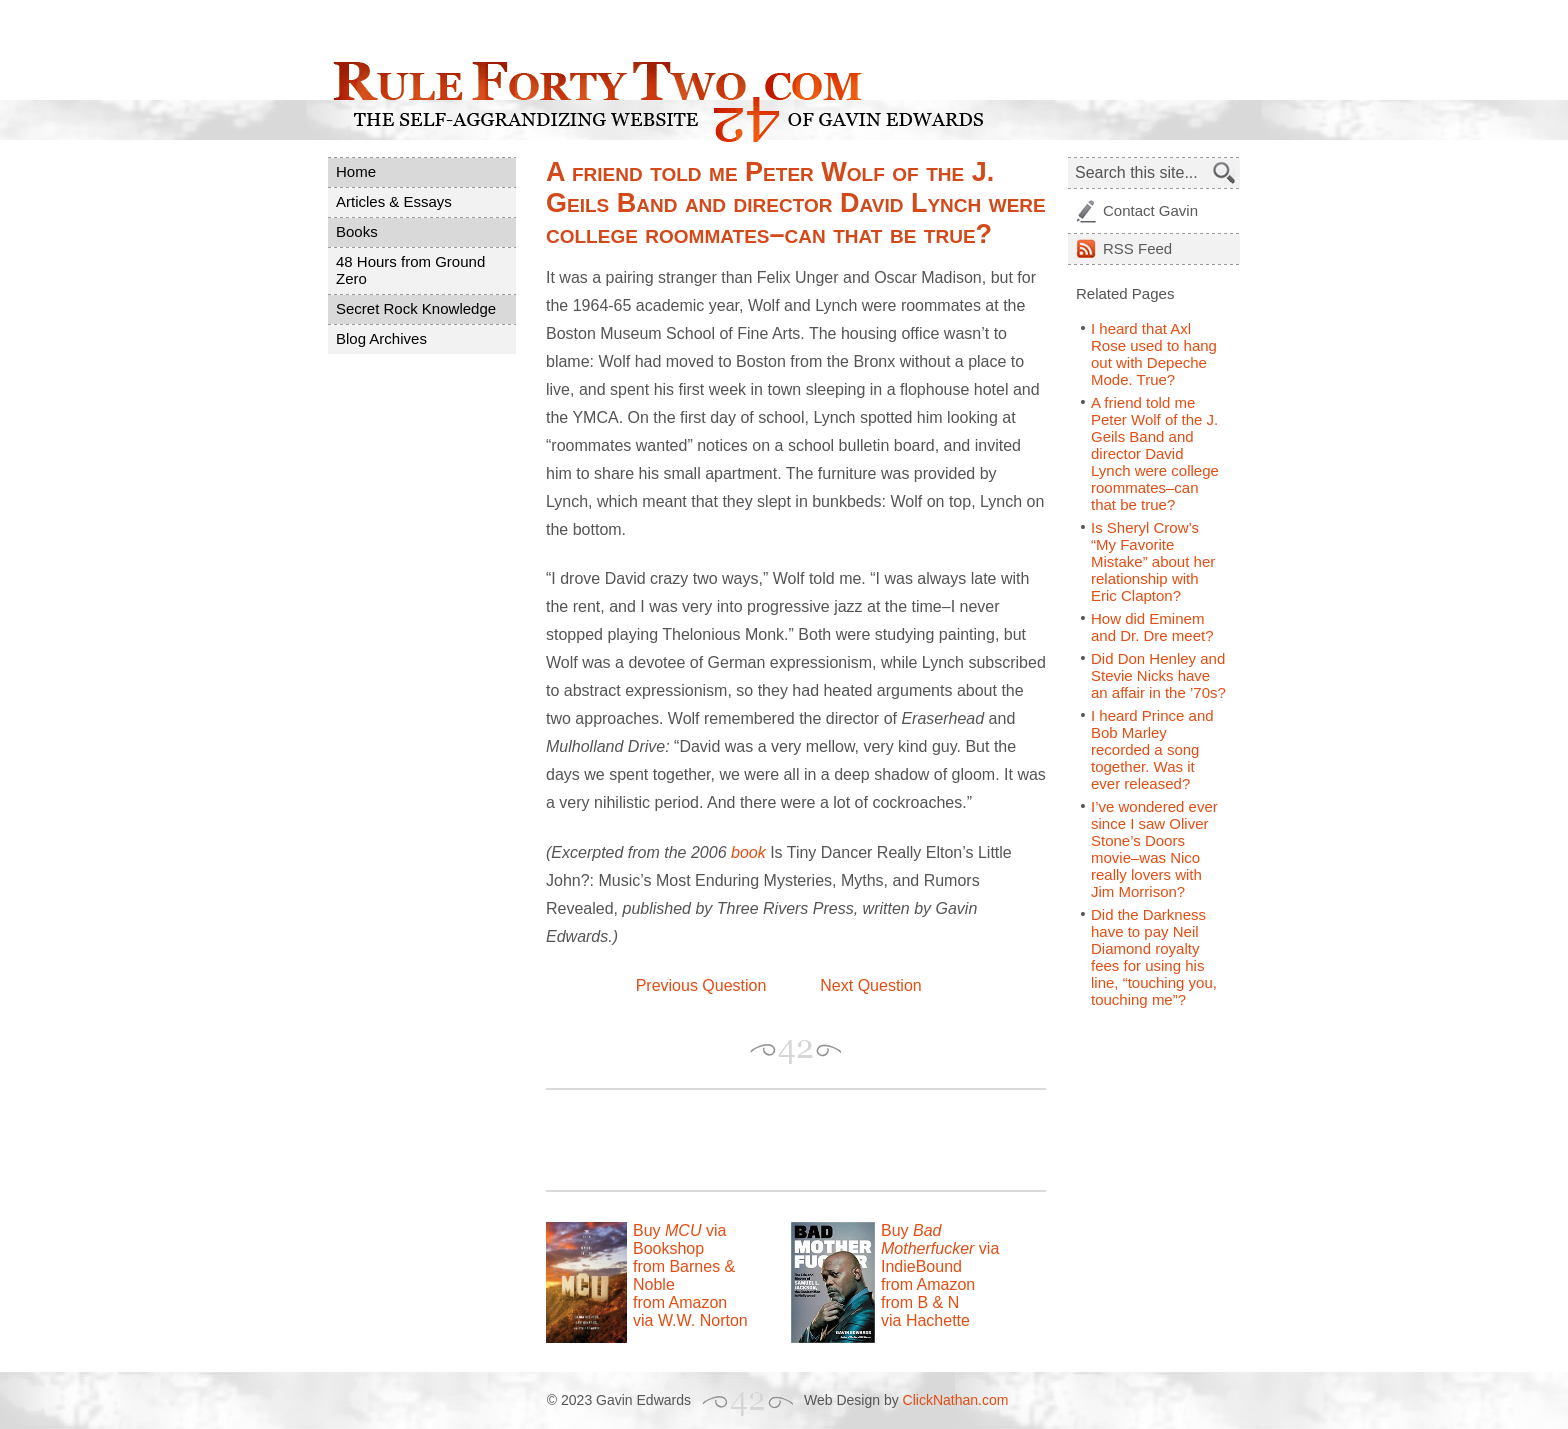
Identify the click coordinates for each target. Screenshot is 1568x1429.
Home (356, 171)
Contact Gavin (1150, 210)
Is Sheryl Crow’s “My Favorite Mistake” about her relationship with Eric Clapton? (1153, 561)
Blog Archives (381, 338)
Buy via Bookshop (679, 1239)
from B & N (920, 1302)
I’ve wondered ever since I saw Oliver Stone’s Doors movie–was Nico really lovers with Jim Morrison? (1154, 849)
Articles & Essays (394, 201)
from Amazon (680, 1302)
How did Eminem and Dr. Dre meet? (1152, 627)
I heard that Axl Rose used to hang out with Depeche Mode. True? (1154, 354)
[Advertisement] (780, 1140)
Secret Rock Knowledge (416, 308)
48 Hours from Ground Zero (410, 270)
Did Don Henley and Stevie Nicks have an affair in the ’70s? (1158, 675)
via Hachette (925, 1320)
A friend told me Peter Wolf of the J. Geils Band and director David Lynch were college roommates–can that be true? (1155, 453)
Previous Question (701, 985)
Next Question (870, 985)
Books (357, 231)
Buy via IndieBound (940, 1248)
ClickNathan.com (956, 1400)
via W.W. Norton (690, 1320)
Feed (1137, 248)
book (748, 852)
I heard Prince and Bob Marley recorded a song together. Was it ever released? (1152, 749)
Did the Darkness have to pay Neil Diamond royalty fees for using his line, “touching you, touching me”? (1154, 957)
